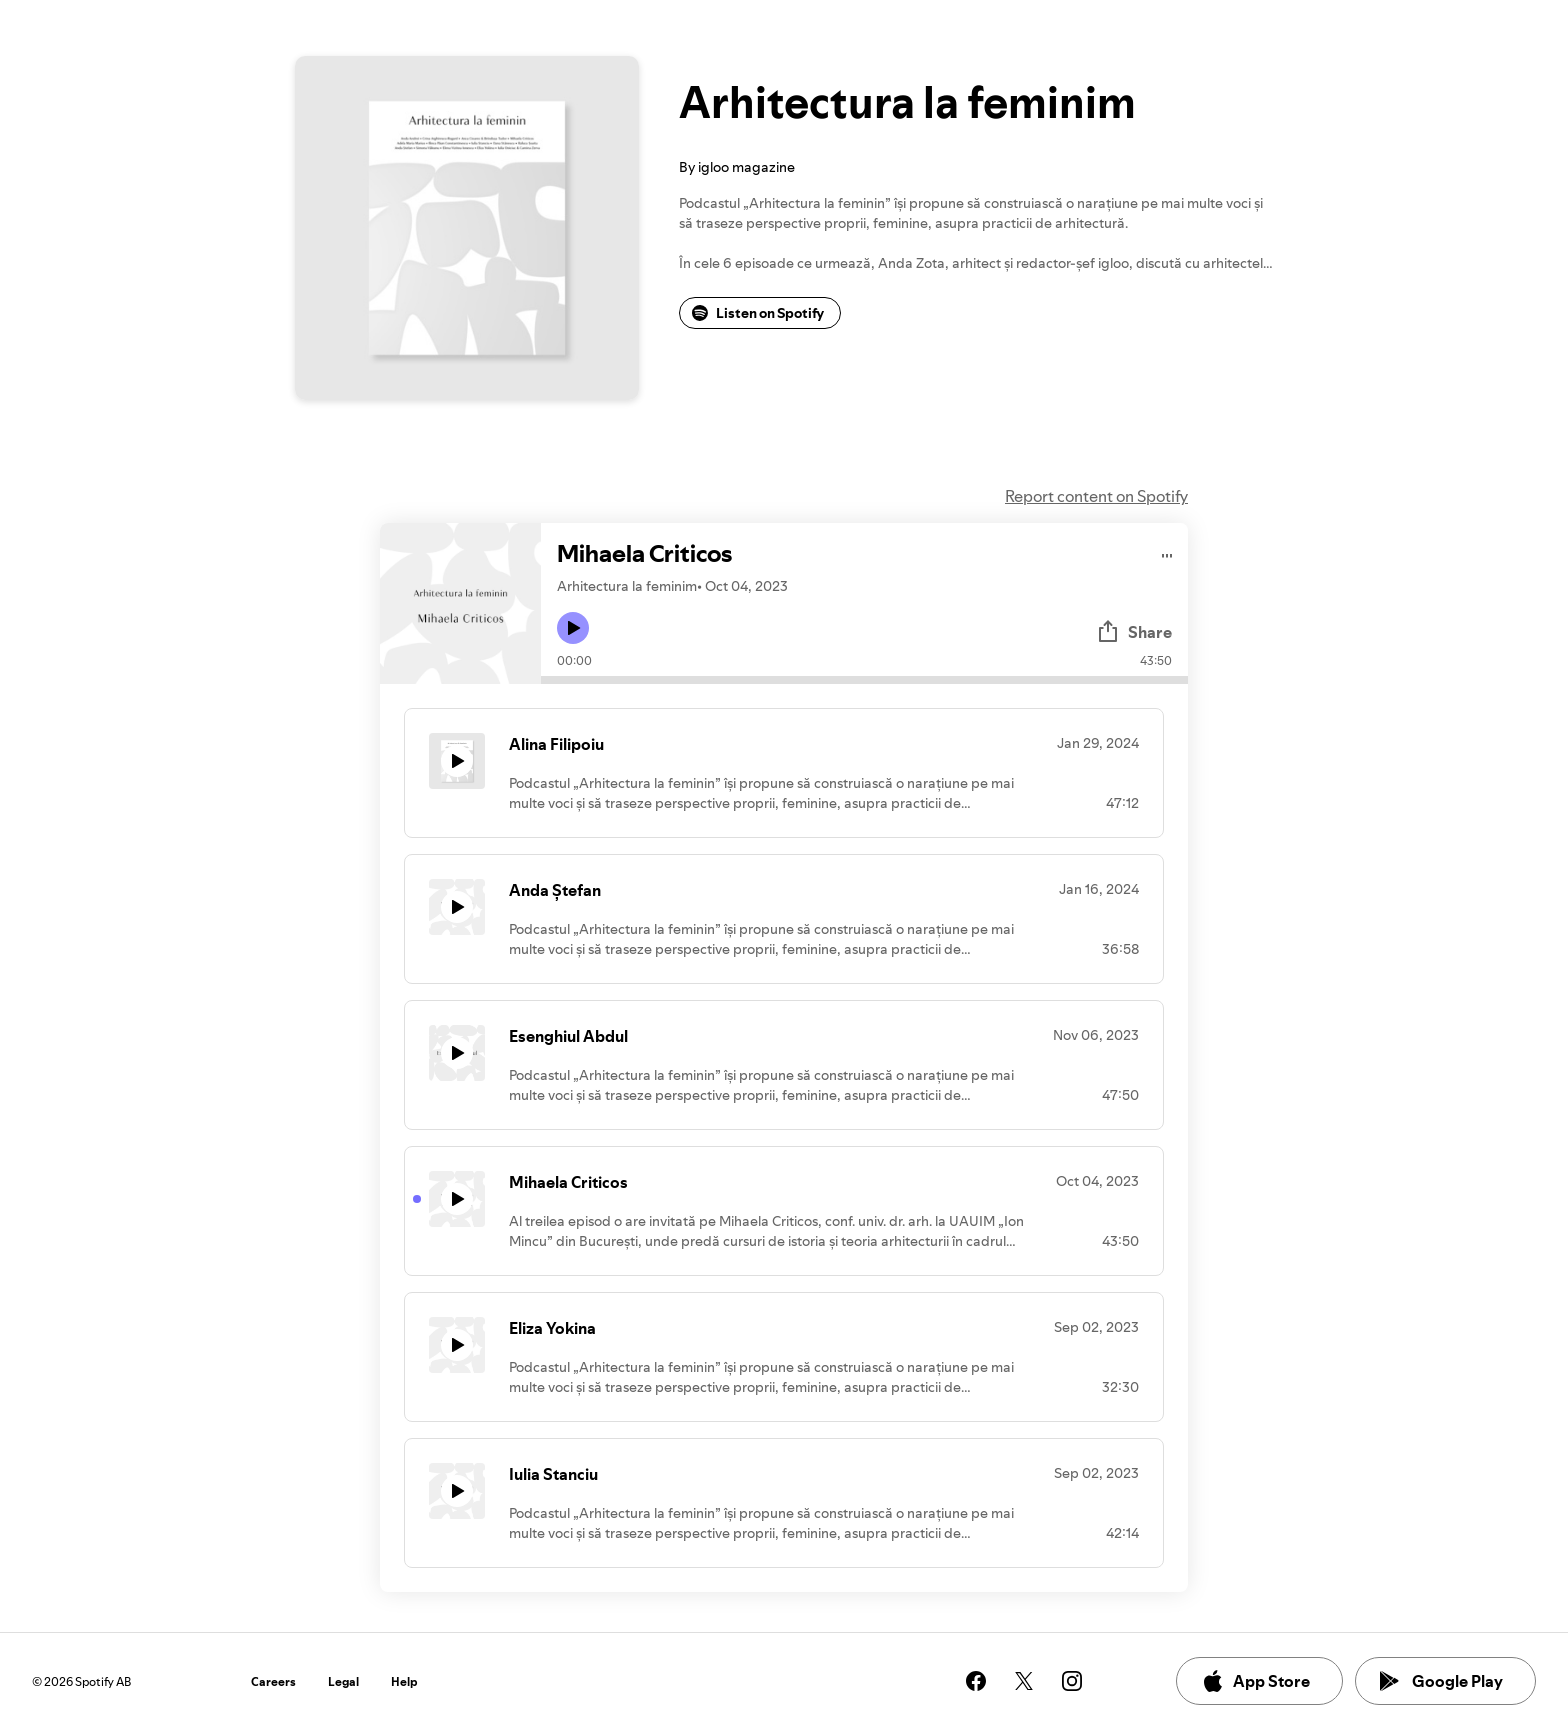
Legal (343, 1681)
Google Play (1441, 1681)
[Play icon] (573, 628)
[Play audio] (1167, 552)
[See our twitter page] (1024, 1681)
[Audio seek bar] (864, 680)
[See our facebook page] (976, 1681)
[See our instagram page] (1072, 1681)
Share (1134, 632)
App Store (1255, 1681)
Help (404, 1681)
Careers (273, 1681)
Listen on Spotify (758, 313)
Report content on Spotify (1096, 496)
